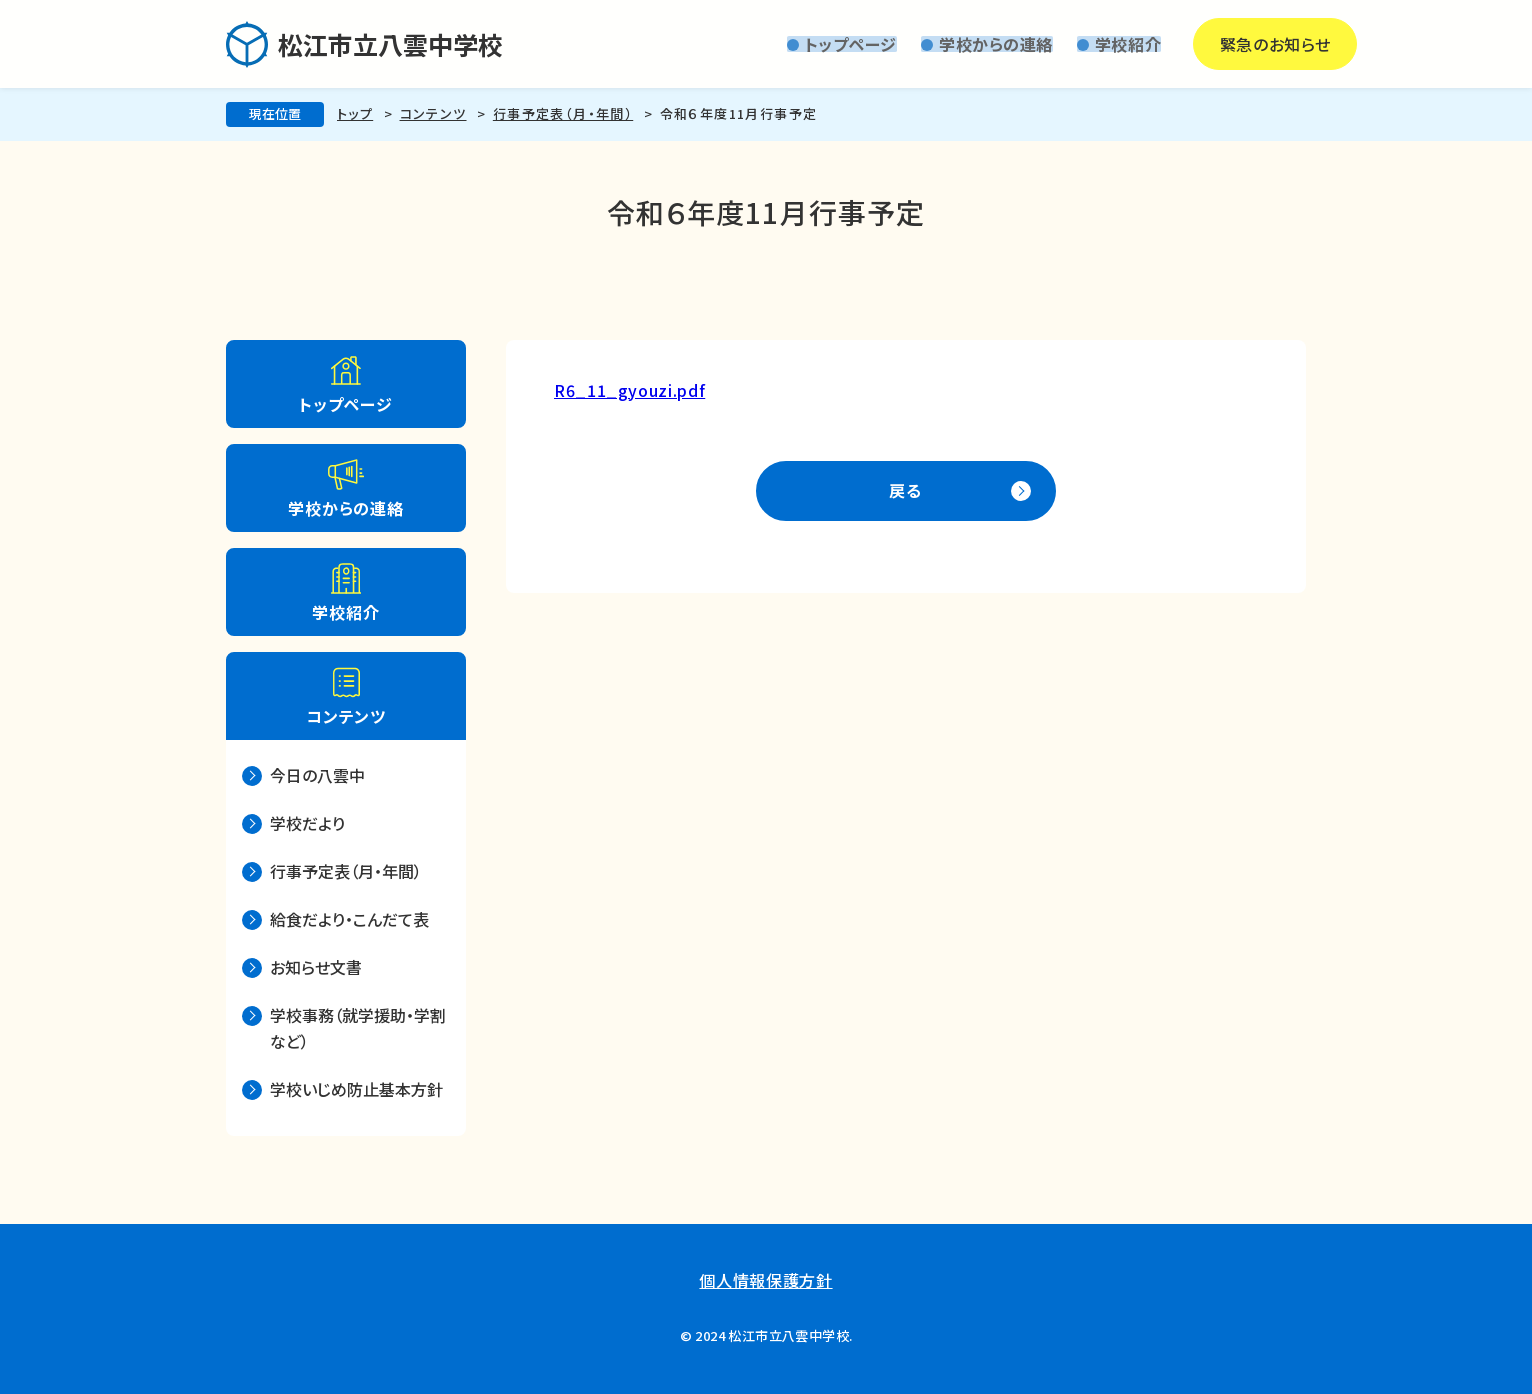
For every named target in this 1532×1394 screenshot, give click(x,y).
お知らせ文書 (316, 967)
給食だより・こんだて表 (349, 919)
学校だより (307, 823)
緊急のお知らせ (1216, 44)
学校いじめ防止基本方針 (356, 1089)
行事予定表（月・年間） (563, 113)
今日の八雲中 (317, 775)
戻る (906, 490)
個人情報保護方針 (765, 1280)
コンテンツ (433, 113)
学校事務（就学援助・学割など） (358, 1028)
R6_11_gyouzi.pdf (629, 390)
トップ (355, 113)
